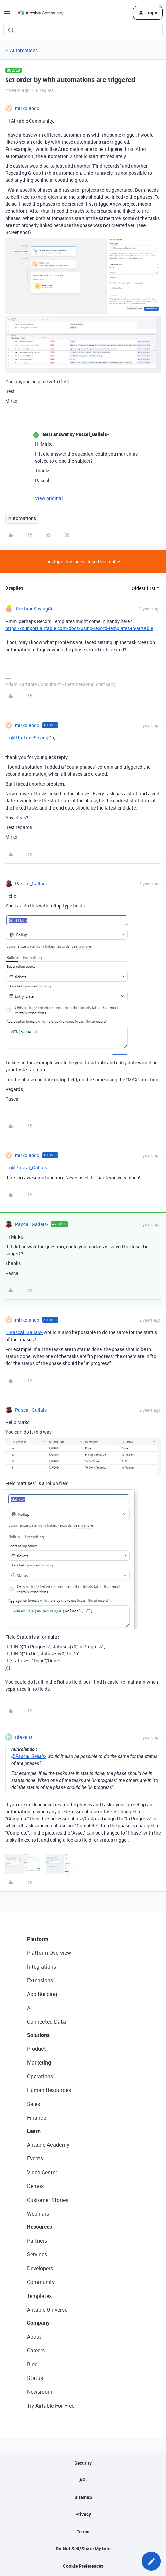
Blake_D (23, 1737)
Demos (35, 2186)
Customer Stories (47, 2200)
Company (38, 2322)
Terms (83, 2531)
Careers (36, 2350)
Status (35, 2378)
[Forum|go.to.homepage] (41, 12)
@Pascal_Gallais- (29, 1167)
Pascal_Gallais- (31, 883)
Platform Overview (49, 1952)
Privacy (83, 2514)
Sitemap (83, 2497)
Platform (37, 1939)
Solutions (38, 2035)
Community (41, 2282)
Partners (37, 2240)
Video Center (42, 2172)
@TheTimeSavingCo (32, 737)
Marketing (39, 2062)
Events (35, 2158)
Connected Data (46, 2021)
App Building (42, 1994)
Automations (24, 50)
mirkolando (27, 108)
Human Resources (49, 2090)
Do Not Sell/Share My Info (83, 2548)
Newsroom (39, 2392)
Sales (33, 2104)
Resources (39, 2227)
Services (37, 2254)
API (83, 2480)
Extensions (40, 1980)
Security (83, 2462)
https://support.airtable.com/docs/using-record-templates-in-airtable (79, 628)
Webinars (38, 2213)
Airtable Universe (47, 2309)
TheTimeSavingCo (34, 608)
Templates (39, 2296)
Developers (40, 2268)
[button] (7, 14)
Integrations (41, 1966)
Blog (32, 2364)
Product (36, 2048)
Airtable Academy (48, 2144)
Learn (34, 2131)
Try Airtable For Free (50, 2405)
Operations (40, 2076)
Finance (36, 2117)
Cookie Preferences (83, 2566)
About (34, 2336)
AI (29, 2008)
